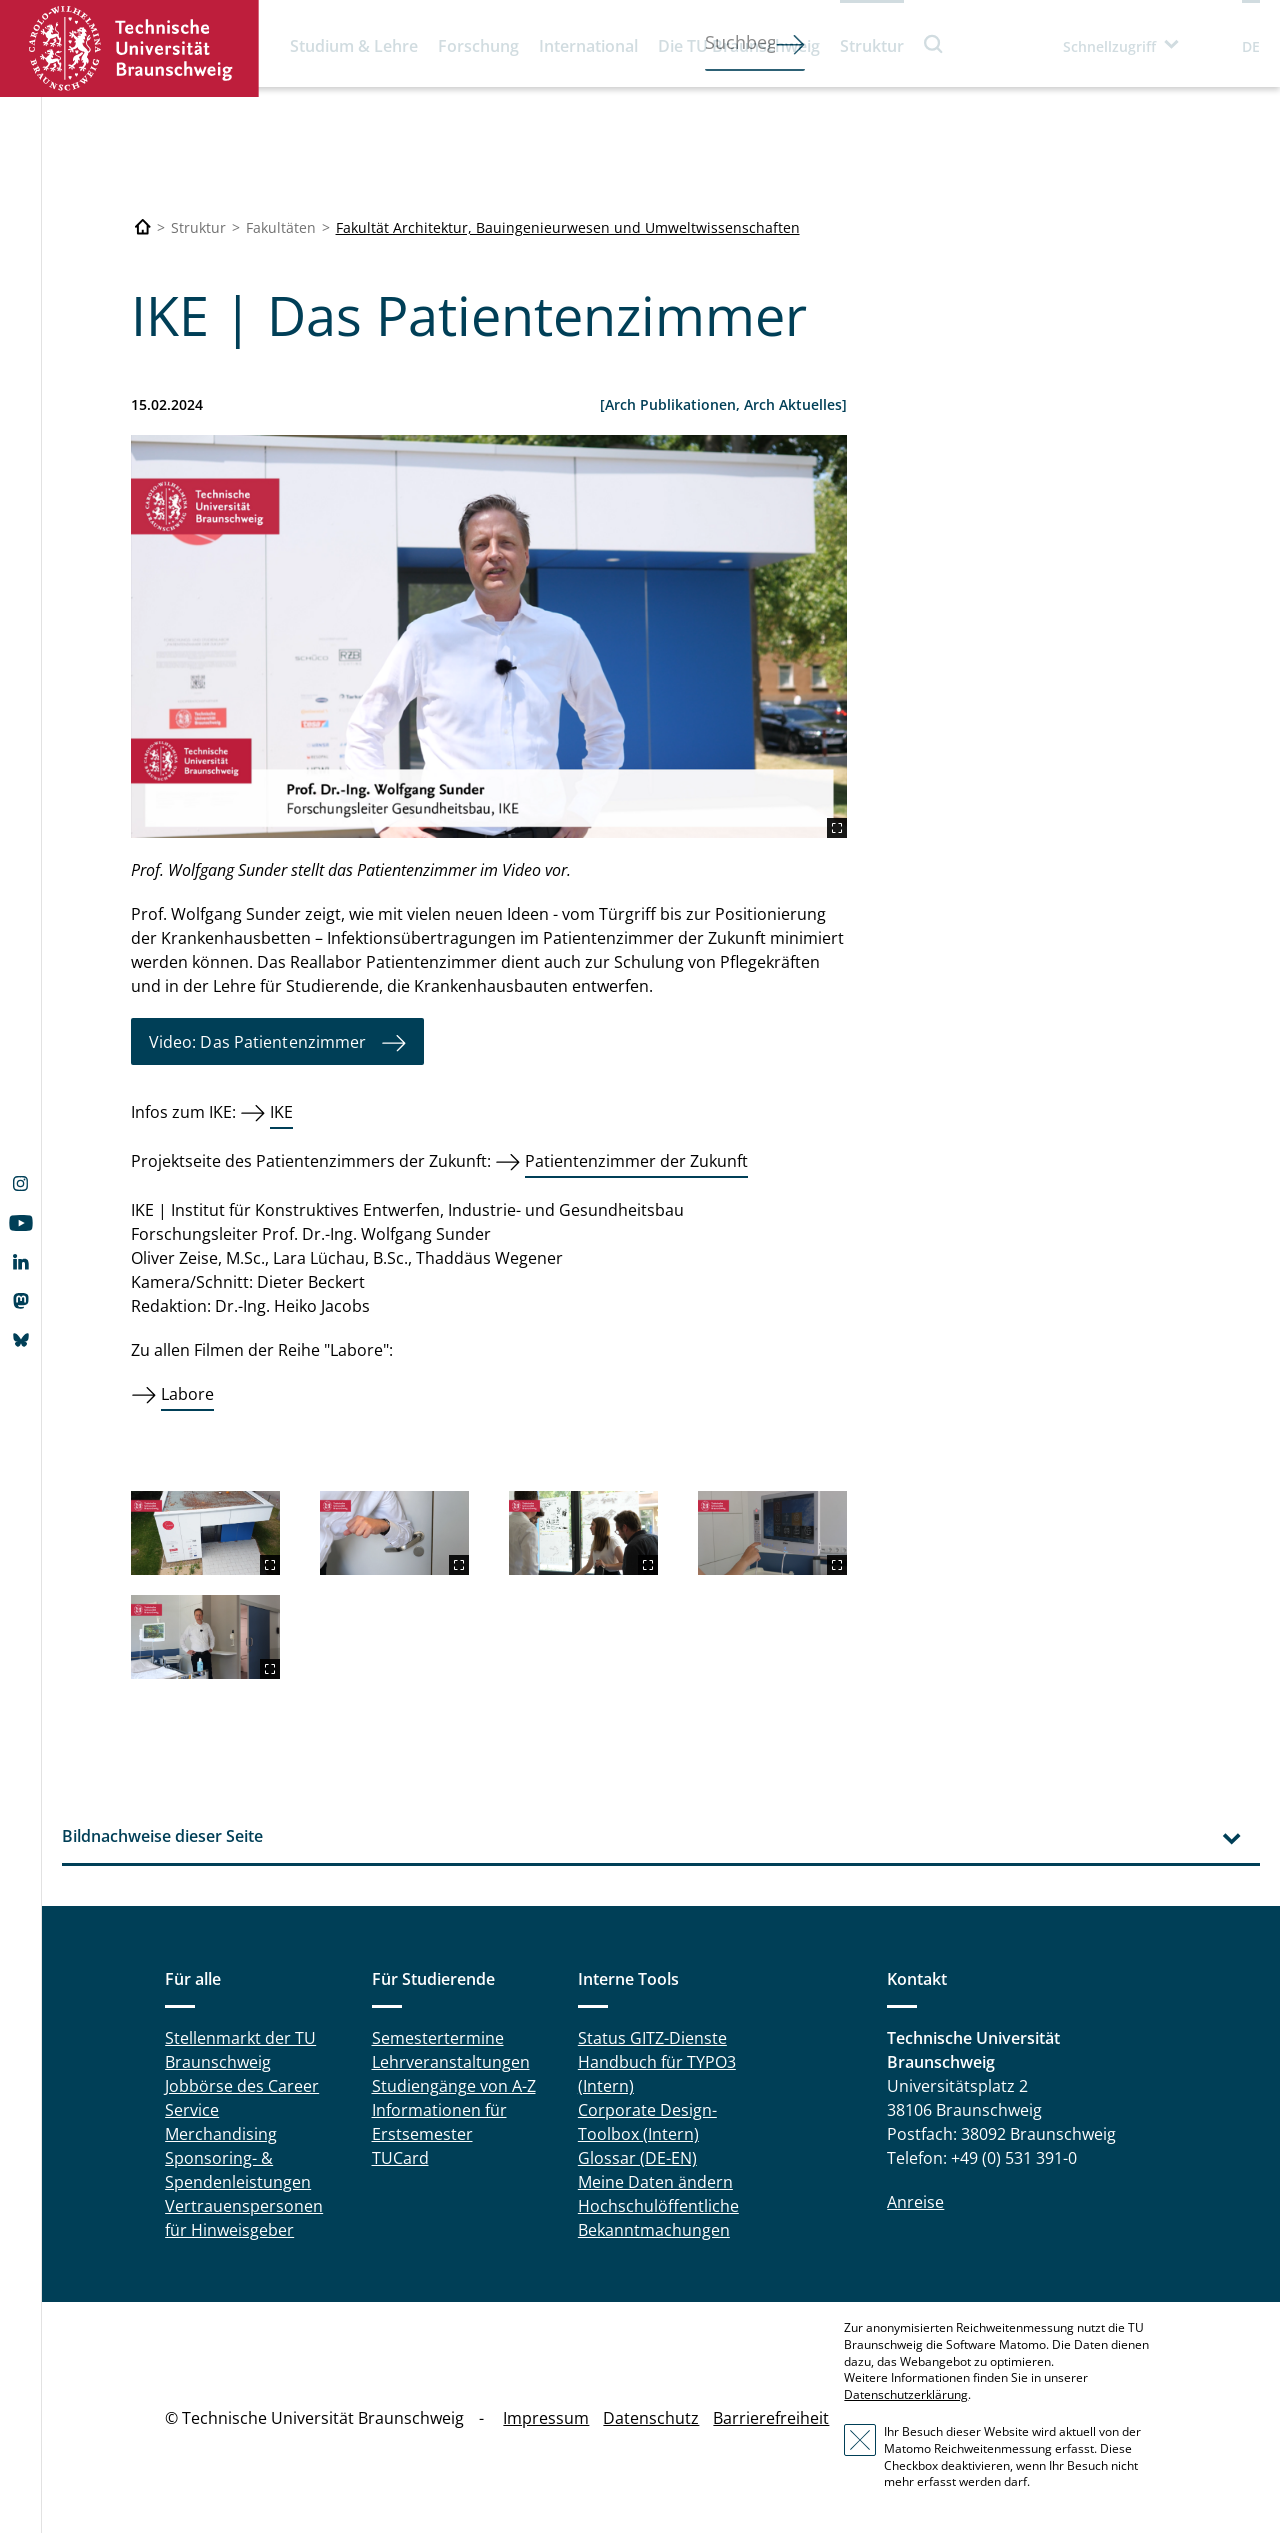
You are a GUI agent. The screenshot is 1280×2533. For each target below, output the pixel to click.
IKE (281, 1112)
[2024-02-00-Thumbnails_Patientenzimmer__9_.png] (205, 1637)
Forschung (478, 46)
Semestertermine (438, 2038)
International (588, 46)
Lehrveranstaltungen (451, 2062)
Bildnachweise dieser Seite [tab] (162, 1836)
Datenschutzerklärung (906, 2394)
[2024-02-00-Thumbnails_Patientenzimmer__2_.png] (489, 636)
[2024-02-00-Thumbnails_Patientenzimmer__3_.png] (205, 1533)
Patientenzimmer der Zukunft (636, 1161)
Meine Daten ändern (655, 2182)
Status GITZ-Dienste (652, 2038)
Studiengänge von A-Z (454, 2086)
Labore (187, 1394)
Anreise (915, 2202)
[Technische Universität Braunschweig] (143, 227)
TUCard (400, 2158)
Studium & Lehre (354, 46)
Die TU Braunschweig (739, 46)
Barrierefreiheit (771, 2418)
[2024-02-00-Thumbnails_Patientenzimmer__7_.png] (583, 1533)
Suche (934, 43)
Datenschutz (651, 2418)
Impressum (546, 2418)
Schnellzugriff (1109, 46)
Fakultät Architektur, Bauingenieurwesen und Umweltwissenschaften (568, 227)
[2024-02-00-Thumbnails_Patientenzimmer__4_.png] (394, 1533)
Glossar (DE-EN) (637, 2158)
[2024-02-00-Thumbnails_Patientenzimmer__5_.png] (772, 1533)
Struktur (872, 46)
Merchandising (221, 2134)
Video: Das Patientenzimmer (258, 1042)
